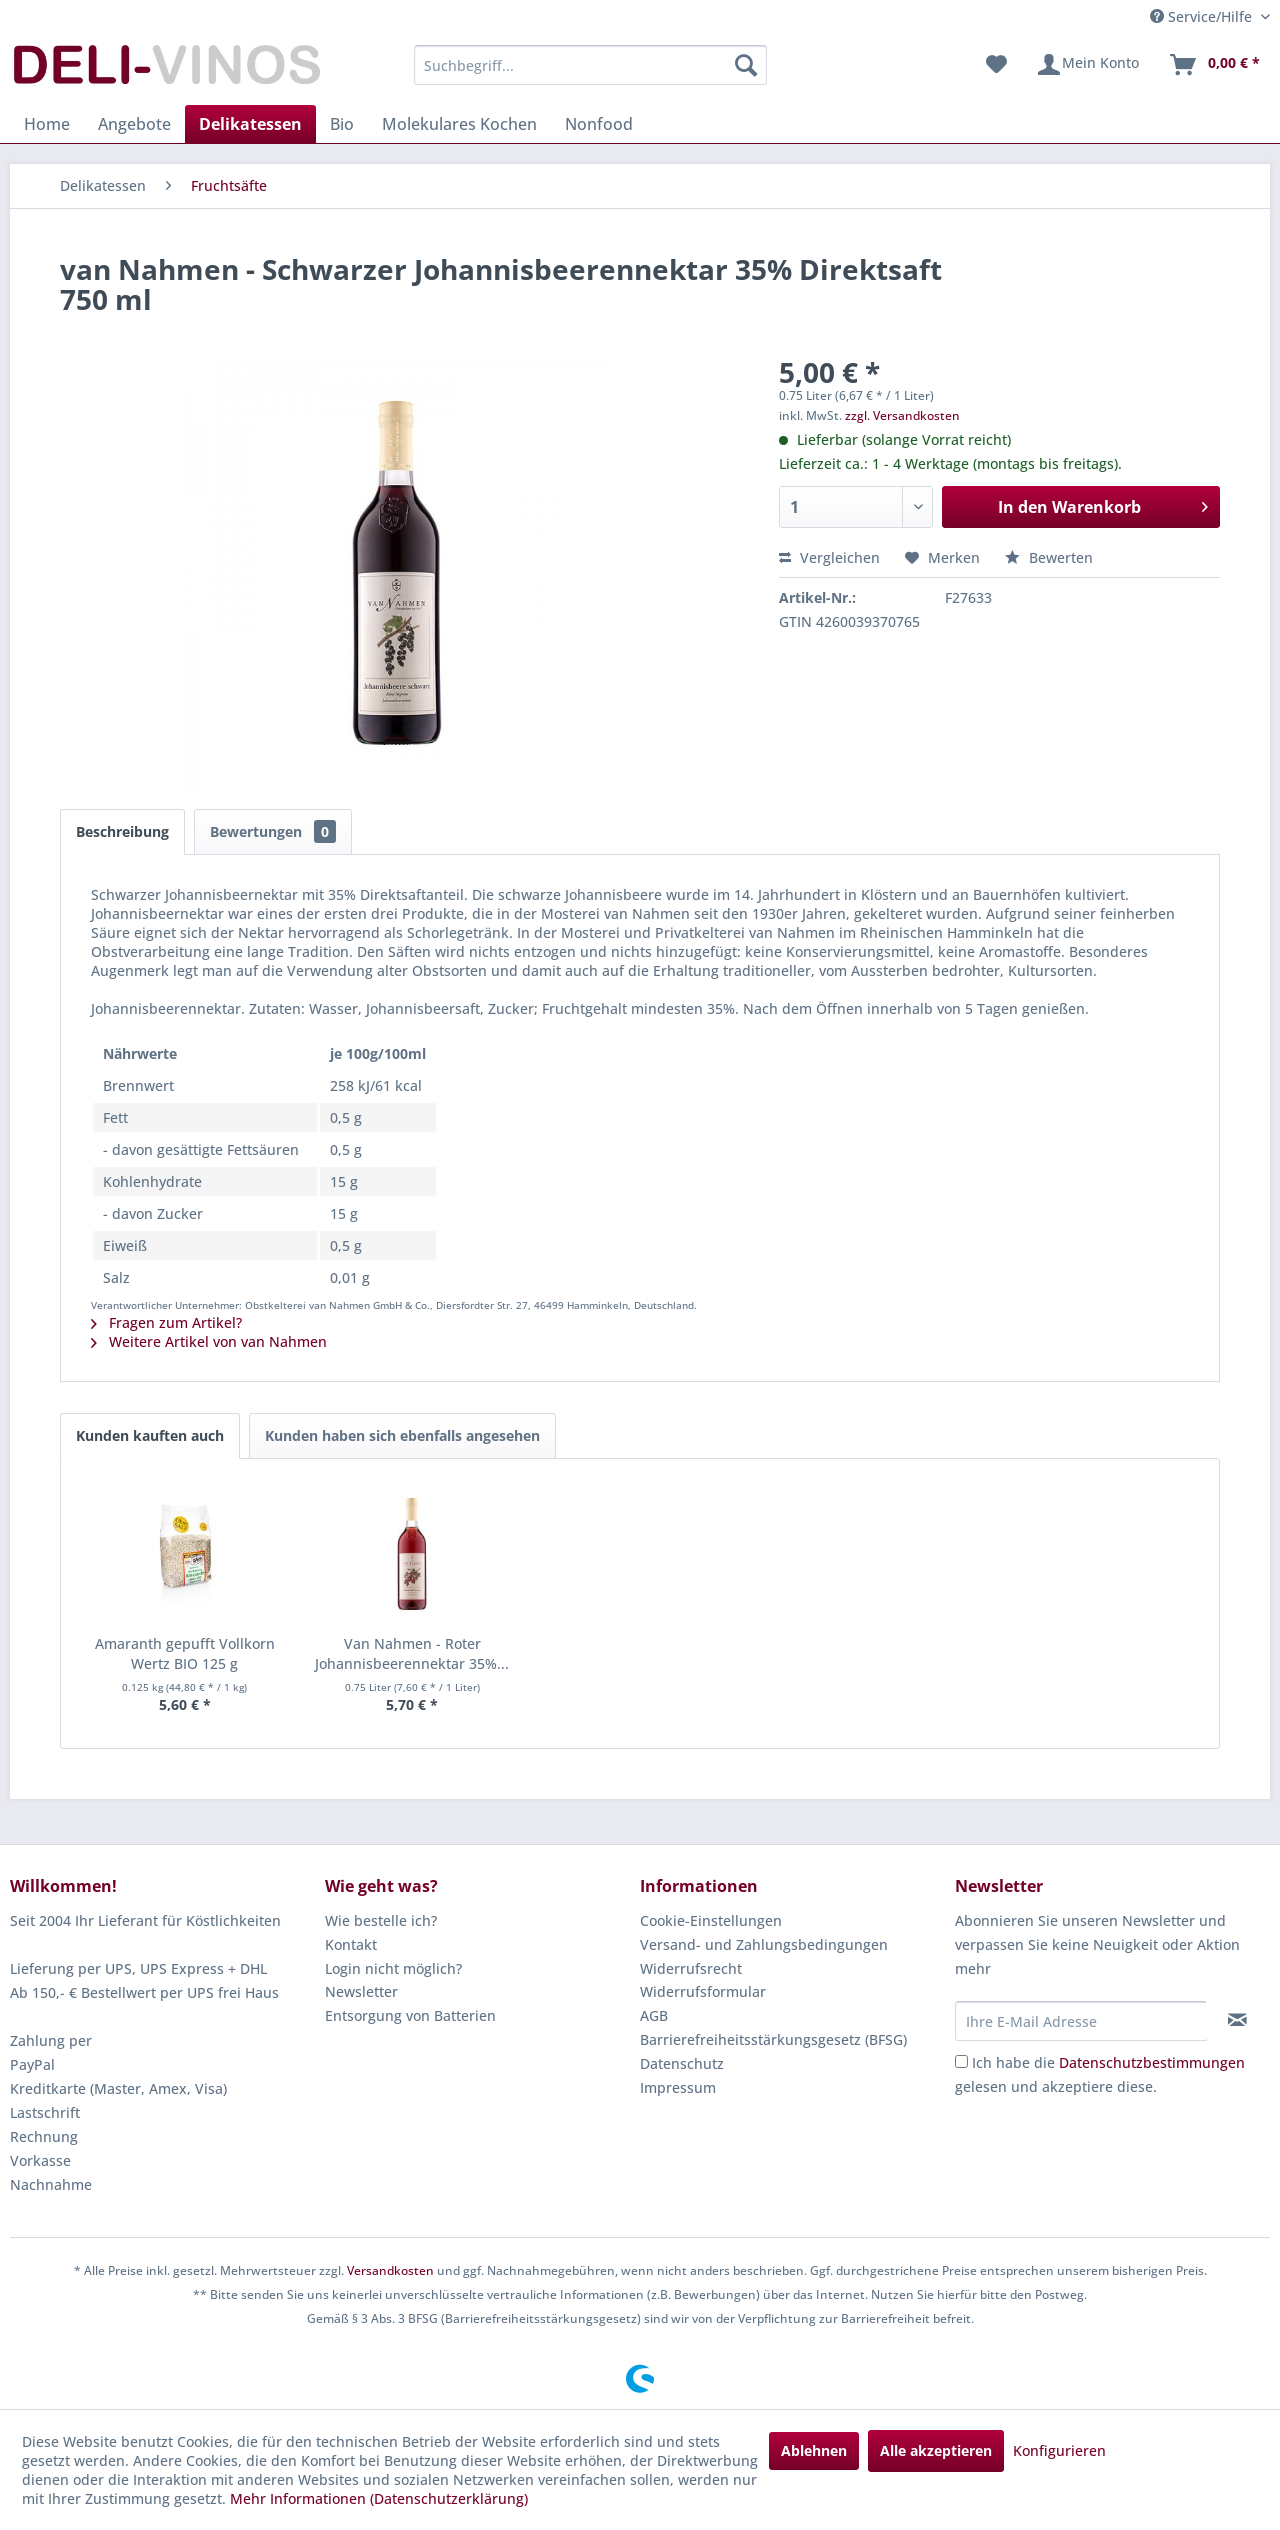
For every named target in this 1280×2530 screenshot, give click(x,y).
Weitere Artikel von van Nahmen (209, 1341)
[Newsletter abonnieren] (1237, 2020)
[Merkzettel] (996, 65)
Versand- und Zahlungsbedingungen (764, 1944)
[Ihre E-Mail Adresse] (1081, 2021)
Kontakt (351, 1944)
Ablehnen (814, 2450)
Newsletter (361, 1991)
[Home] (47, 124)
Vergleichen (829, 557)
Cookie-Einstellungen (711, 1920)
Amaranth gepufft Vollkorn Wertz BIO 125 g (185, 1653)
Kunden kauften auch (150, 1435)
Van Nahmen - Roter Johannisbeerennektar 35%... (412, 1653)
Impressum (678, 2087)
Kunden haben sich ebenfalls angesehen (402, 1435)
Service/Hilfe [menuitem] (1203, 16)
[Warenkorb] (1214, 65)
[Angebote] (134, 124)
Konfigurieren (1059, 2450)
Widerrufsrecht (691, 1968)
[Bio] (342, 124)
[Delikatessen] (250, 124)
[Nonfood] (599, 124)
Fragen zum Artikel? (166, 1322)
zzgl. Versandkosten (902, 415)
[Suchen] (746, 65)
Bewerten (1049, 557)
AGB (654, 2015)
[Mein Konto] (1087, 65)
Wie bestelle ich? (381, 1920)
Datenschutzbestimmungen (1152, 2062)
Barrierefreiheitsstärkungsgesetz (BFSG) (773, 2039)
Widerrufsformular (703, 1991)
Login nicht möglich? (393, 1968)
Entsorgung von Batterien (410, 2015)
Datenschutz (682, 2063)
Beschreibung (122, 831)
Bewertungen (273, 831)
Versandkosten (390, 2270)
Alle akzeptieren (936, 2450)
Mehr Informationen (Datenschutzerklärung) (379, 2498)
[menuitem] (590, 65)
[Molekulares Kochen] (459, 124)
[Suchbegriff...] (590, 65)
